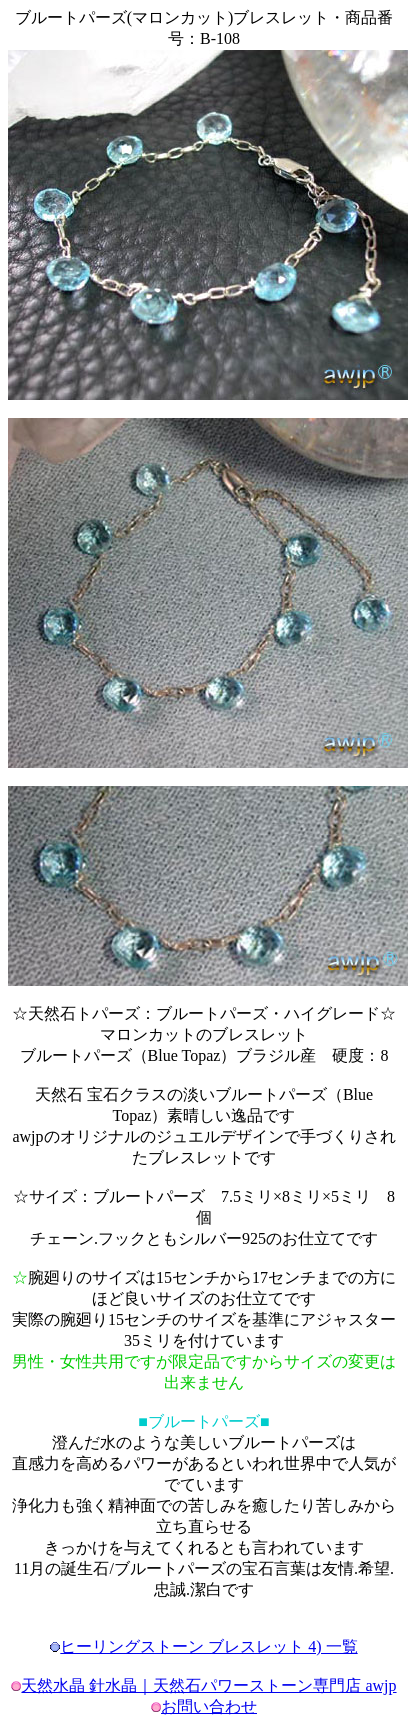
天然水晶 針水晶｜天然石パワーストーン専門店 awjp (208, 1685)
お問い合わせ (209, 1706)
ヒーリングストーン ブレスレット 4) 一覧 (208, 1646)
